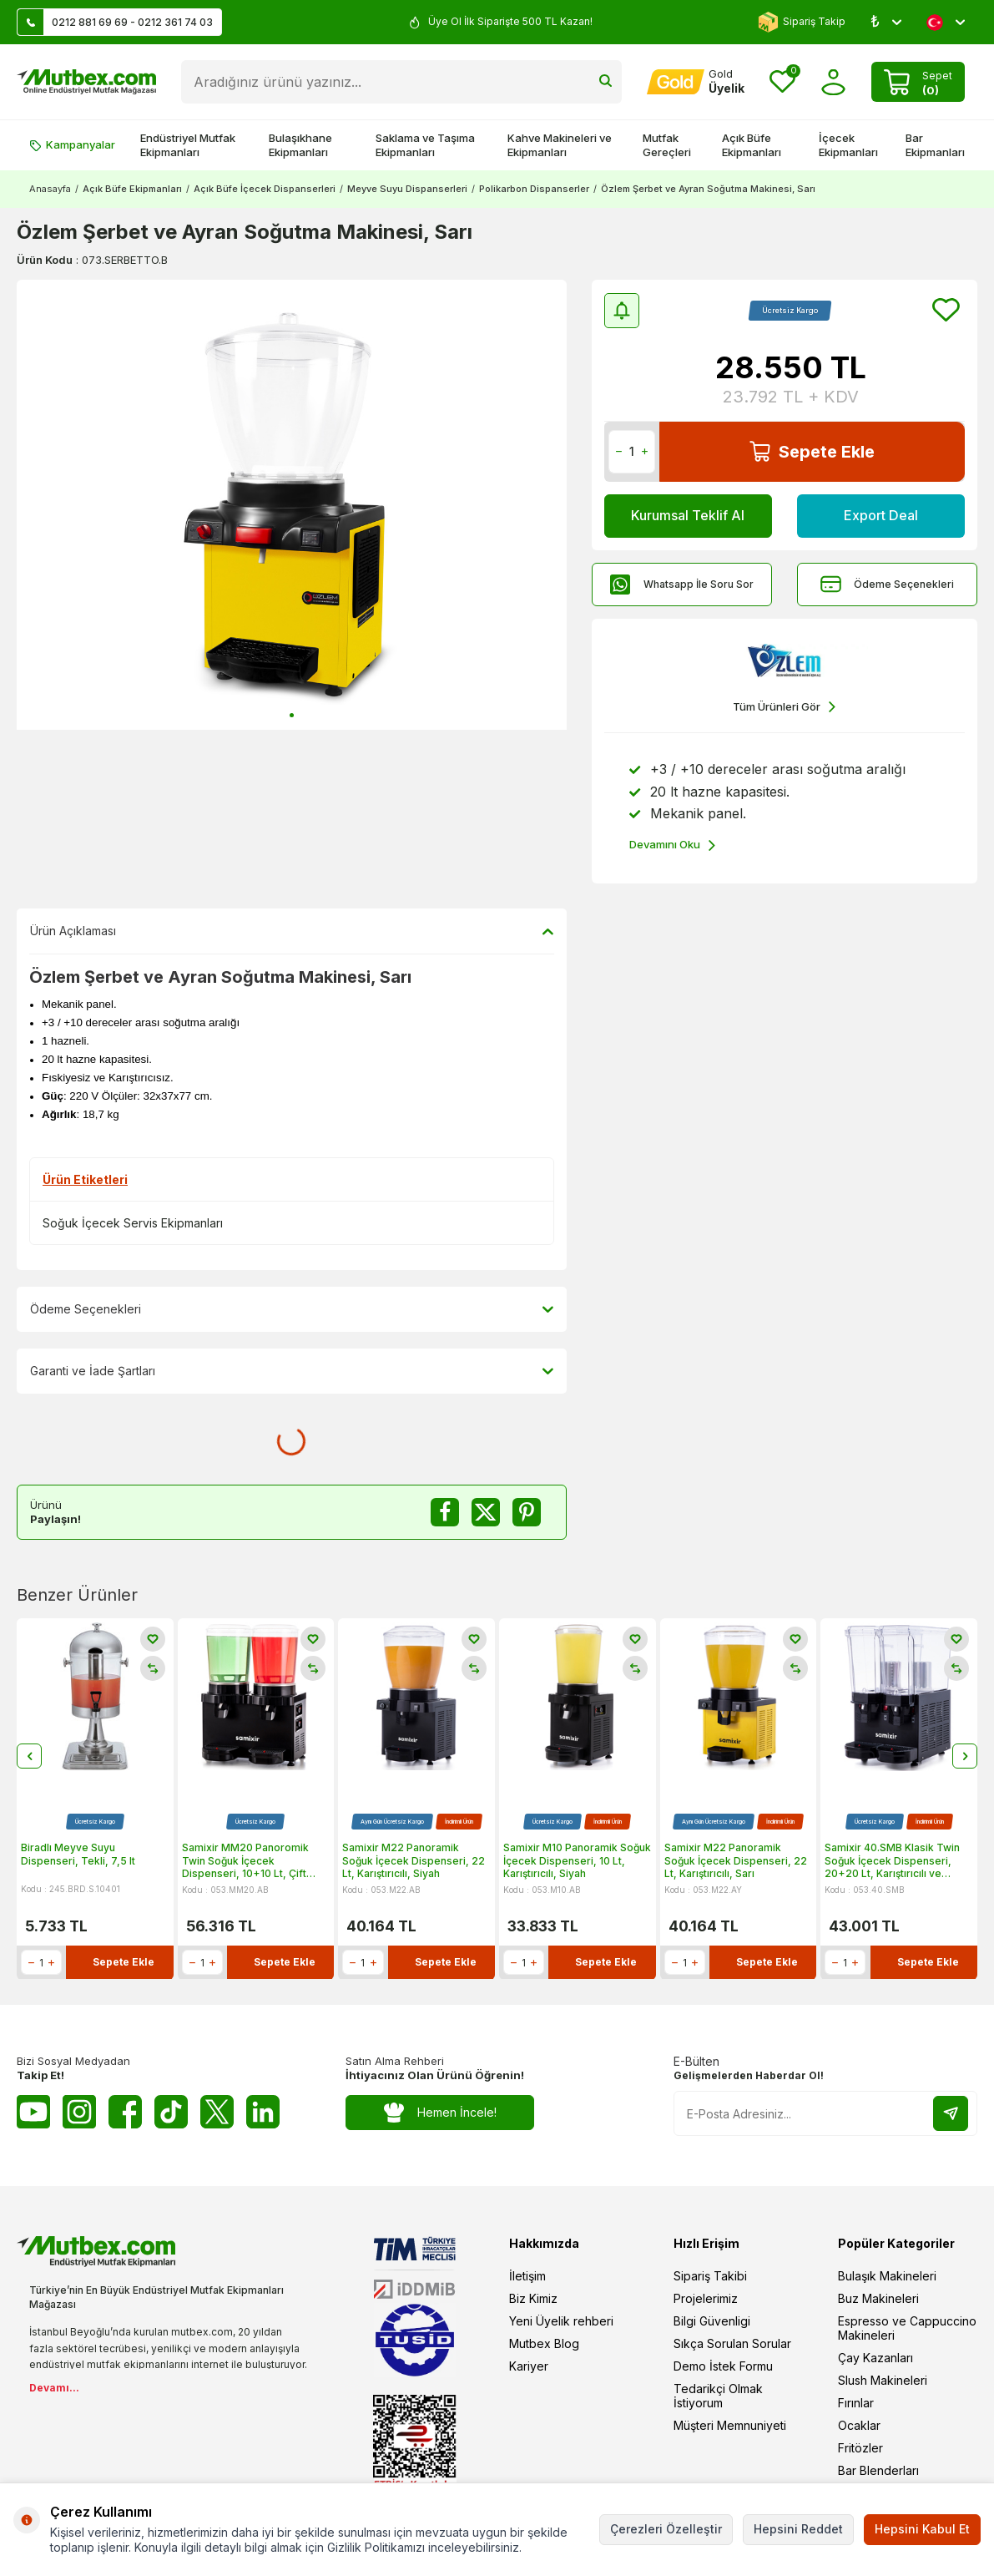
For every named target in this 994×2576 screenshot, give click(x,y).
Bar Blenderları (878, 2470)
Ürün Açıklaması (291, 931)
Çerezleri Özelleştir (666, 2529)
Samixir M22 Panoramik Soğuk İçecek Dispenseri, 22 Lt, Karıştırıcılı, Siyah (413, 1861)
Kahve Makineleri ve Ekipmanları (559, 145)
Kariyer (528, 2366)
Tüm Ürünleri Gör (784, 707)
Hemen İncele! (440, 2113)
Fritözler (860, 2448)
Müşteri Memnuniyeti (730, 2425)
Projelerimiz (706, 2298)
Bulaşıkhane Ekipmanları (300, 145)
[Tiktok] (171, 2111)
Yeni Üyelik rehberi (561, 2321)
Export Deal (880, 515)
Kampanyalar (72, 144)
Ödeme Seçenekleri (887, 584)
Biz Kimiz (533, 2298)
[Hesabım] (695, 82)
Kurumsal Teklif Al (687, 515)
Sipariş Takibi (710, 2276)
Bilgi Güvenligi (712, 2321)
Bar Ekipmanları (935, 145)
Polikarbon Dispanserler (534, 189)
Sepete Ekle (812, 451)
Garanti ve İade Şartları (291, 1371)
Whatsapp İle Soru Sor (682, 584)
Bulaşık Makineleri (887, 2276)
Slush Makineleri (882, 2380)
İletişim (527, 2276)
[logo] (86, 82)
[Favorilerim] (782, 82)
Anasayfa (50, 189)
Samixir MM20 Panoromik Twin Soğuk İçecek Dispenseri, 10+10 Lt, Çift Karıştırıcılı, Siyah (245, 1861)
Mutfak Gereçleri (667, 145)
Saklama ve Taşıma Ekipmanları (425, 145)
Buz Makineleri (878, 2298)
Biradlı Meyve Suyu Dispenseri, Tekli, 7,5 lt (78, 1855)
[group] (292, 505)
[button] (292, 715)
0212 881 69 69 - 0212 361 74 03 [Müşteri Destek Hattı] (115, 22)
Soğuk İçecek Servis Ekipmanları (133, 1223)
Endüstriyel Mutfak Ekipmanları (187, 145)
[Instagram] (79, 2111)
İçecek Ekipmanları (848, 145)
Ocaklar (859, 2425)
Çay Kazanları (875, 2358)
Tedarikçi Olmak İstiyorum (718, 2395)
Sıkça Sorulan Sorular (732, 2343)
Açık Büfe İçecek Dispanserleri (265, 189)
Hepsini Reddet (798, 2529)
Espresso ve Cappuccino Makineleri (907, 2328)
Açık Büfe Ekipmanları (751, 145)
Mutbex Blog (544, 2343)
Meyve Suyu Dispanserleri (407, 189)
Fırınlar (856, 2403)
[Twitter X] (217, 2111)
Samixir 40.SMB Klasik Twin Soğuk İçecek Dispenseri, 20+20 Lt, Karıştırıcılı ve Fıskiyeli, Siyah (892, 1861)
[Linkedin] (263, 2111)
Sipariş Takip (801, 22)
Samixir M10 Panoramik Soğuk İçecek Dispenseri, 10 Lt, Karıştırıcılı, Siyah (577, 1861)
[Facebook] (125, 2111)
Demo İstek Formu (723, 2366)
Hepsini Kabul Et (922, 2529)
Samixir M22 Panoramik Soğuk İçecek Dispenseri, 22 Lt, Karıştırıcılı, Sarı (735, 1861)
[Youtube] (33, 2111)
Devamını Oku (672, 845)
